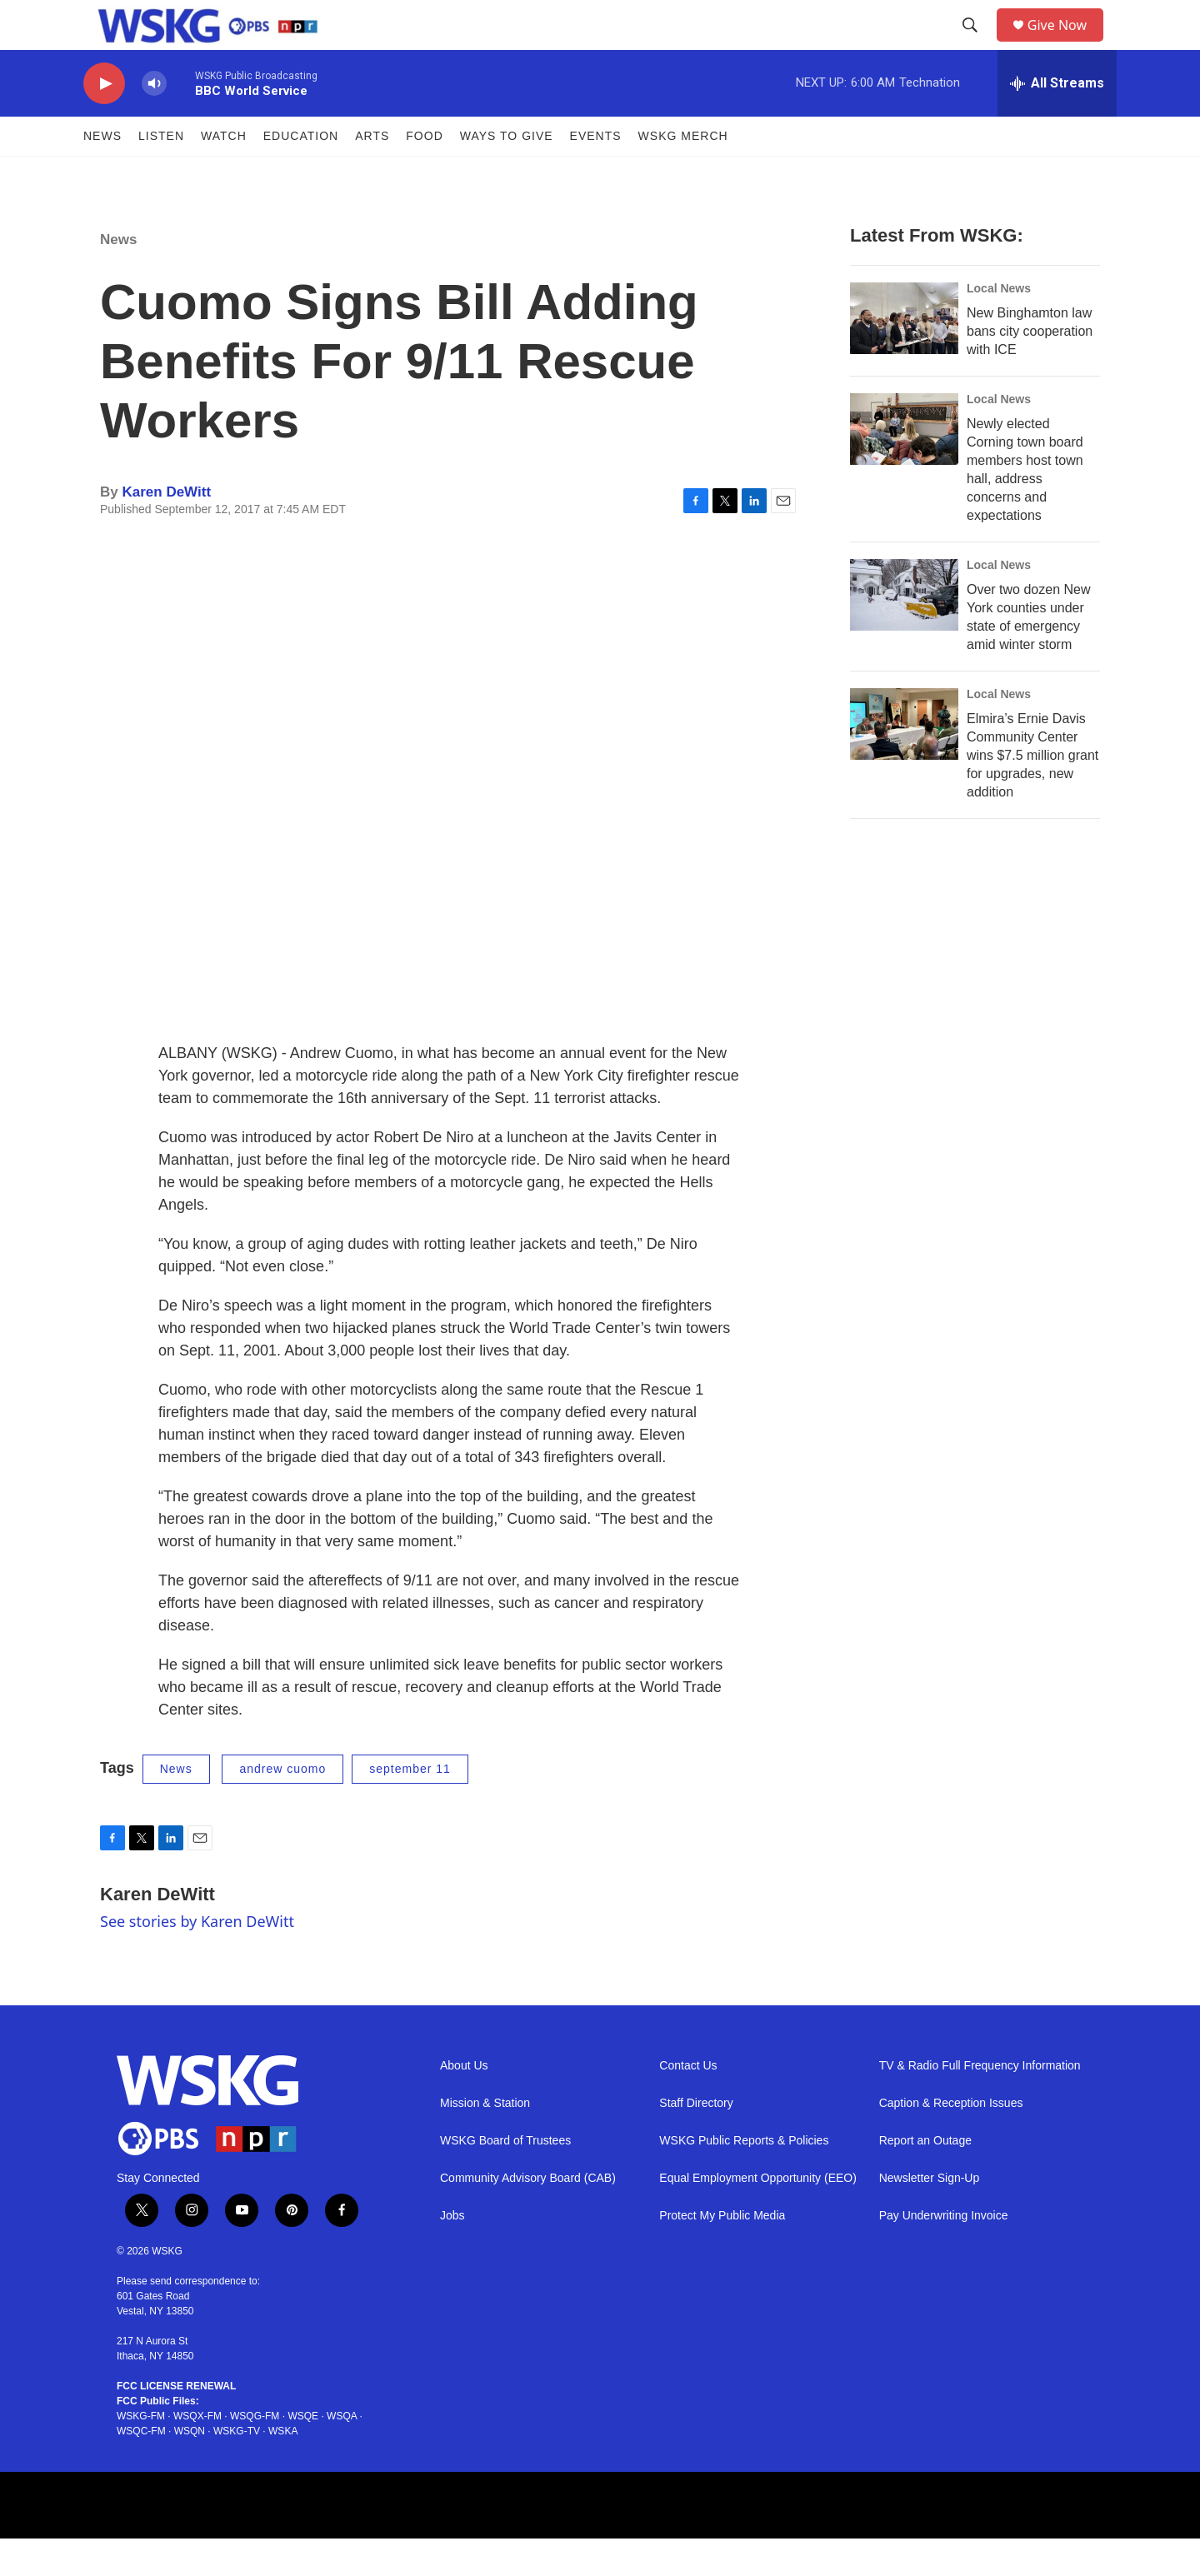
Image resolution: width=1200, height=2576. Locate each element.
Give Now (1066, 43)
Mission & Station (485, 2140)
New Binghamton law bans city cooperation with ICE (1029, 368)
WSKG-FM (141, 2453)
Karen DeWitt (166, 529)
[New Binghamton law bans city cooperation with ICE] (904, 356)
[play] (104, 121)
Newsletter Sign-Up (929, 2215)
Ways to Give (506, 173)
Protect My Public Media (722, 2253)
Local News (999, 325)
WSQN (189, 2468)
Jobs (452, 2253)
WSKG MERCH (683, 173)
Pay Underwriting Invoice (943, 2253)
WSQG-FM (254, 2453)
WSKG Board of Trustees (505, 2178)
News (102, 173)
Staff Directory (695, 2140)
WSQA (342, 2453)
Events (596, 173)
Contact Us (688, 2103)
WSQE (303, 2453)
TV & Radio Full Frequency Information (980, 2103)
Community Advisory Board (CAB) (528, 2215)
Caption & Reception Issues (951, 2140)
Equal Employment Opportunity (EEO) (758, 2215)
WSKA (283, 2468)
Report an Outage (925, 2178)
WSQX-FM (197, 2453)
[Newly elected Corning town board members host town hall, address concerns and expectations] (904, 466)
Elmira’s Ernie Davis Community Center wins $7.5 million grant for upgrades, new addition (1032, 792)
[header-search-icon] (976, 44)
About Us (464, 2103)
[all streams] (1057, 120)
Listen (161, 173)
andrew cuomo (282, 1806)
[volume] (154, 121)
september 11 (410, 1806)
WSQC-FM (141, 2468)
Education (300, 173)
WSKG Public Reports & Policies (743, 2178)
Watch (224, 173)
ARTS (372, 173)
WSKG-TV (236, 2468)
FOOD (424, 173)
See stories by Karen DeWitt (197, 1959)
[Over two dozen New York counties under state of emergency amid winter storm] (904, 632)
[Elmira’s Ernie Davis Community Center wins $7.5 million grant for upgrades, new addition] (904, 761)
